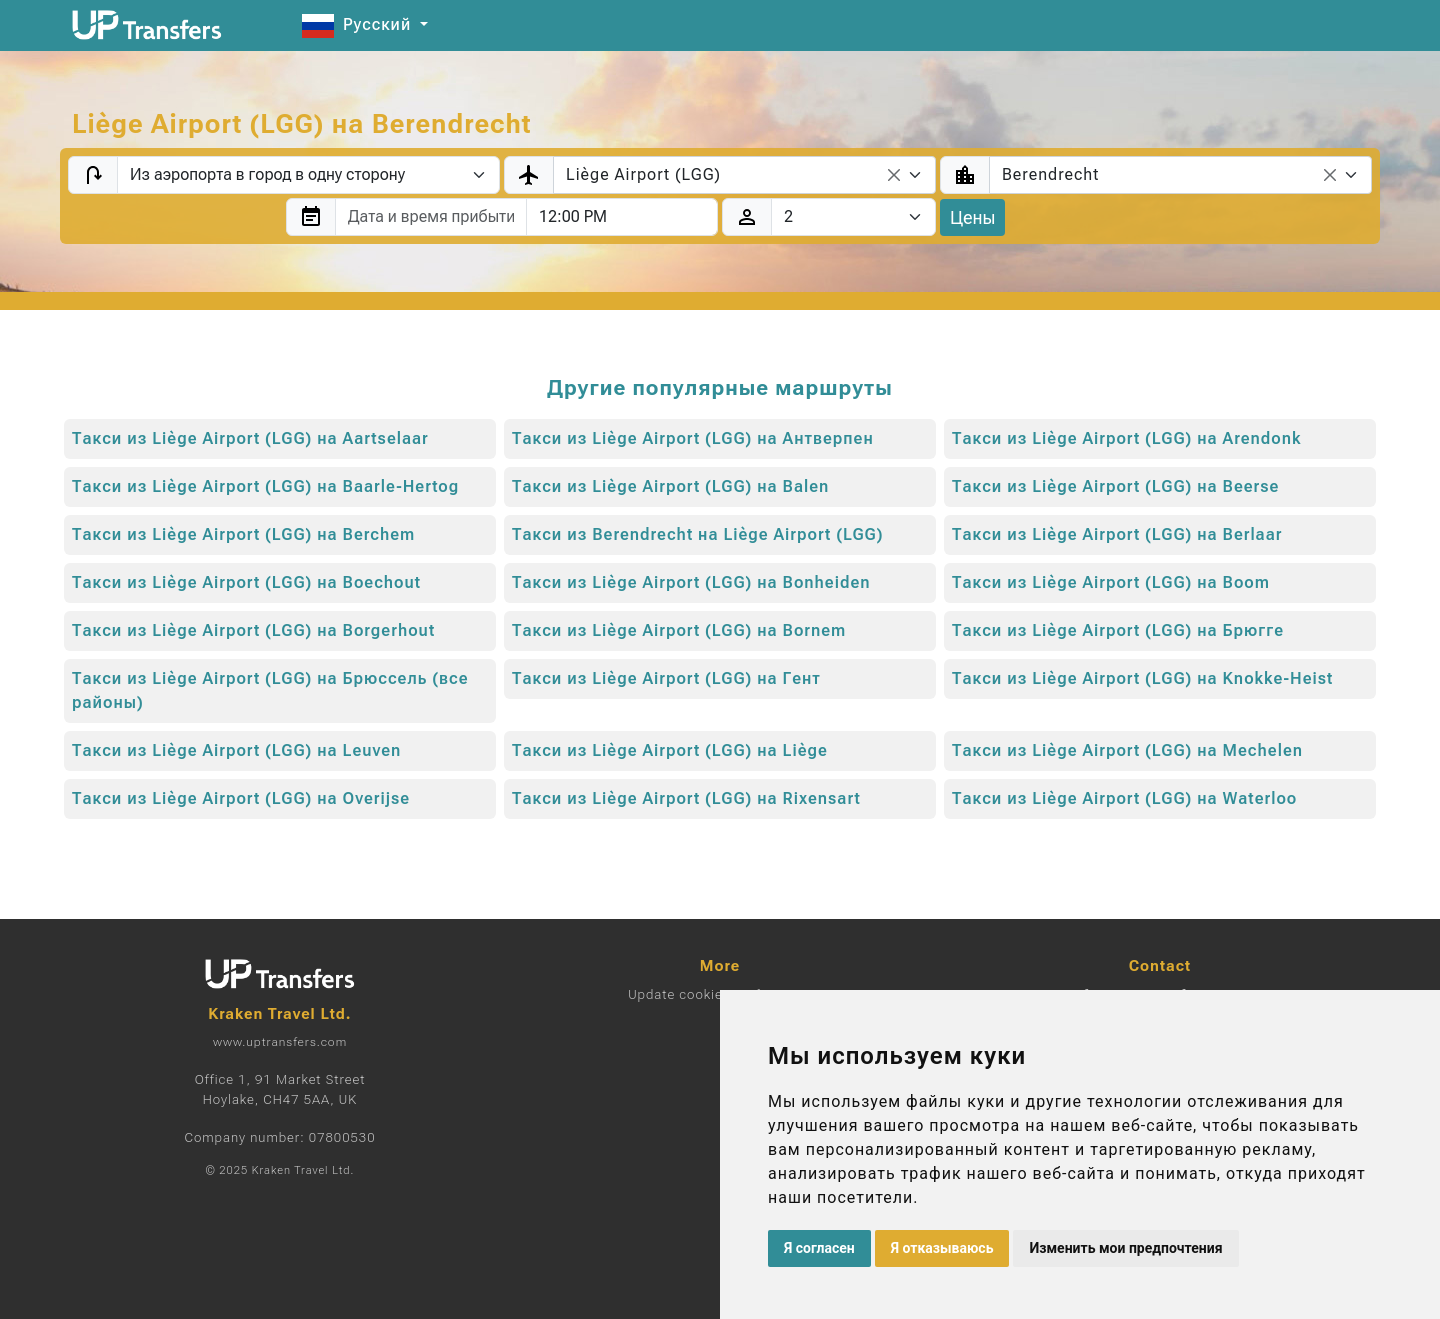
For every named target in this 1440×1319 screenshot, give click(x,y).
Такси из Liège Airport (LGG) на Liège (670, 750)
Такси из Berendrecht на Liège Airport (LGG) (697, 534)
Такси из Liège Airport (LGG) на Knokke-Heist (1142, 678)
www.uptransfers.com (280, 1042)
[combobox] (744, 175)
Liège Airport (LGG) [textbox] (643, 174)
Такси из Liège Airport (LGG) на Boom (1111, 582)
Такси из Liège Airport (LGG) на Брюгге (1118, 630)
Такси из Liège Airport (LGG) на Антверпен (693, 438)
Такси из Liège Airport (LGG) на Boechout (246, 582)
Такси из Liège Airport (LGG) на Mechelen (1127, 750)
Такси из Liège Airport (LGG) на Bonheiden (691, 582)
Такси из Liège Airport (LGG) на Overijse (241, 798)
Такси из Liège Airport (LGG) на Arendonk (1127, 438)
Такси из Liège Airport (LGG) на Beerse (1115, 486)
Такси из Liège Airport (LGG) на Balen (670, 486)
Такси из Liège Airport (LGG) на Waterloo (1124, 798)
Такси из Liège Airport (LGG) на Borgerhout (253, 630)
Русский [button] (359, 24)
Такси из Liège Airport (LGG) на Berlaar (1117, 534)
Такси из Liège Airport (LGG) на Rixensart (686, 798)
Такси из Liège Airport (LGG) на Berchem (243, 534)
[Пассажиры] (853, 217)
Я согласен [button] (819, 1248)
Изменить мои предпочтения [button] (1125, 1248)
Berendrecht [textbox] (1050, 174)
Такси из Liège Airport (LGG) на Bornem (679, 630)
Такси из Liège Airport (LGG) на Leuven (236, 750)
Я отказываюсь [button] (942, 1248)
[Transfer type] (308, 175)
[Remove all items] (894, 175)
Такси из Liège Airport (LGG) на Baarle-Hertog (265, 486)
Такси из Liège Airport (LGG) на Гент (666, 678)
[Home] (147, 25)
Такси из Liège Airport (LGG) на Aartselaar (250, 438)
